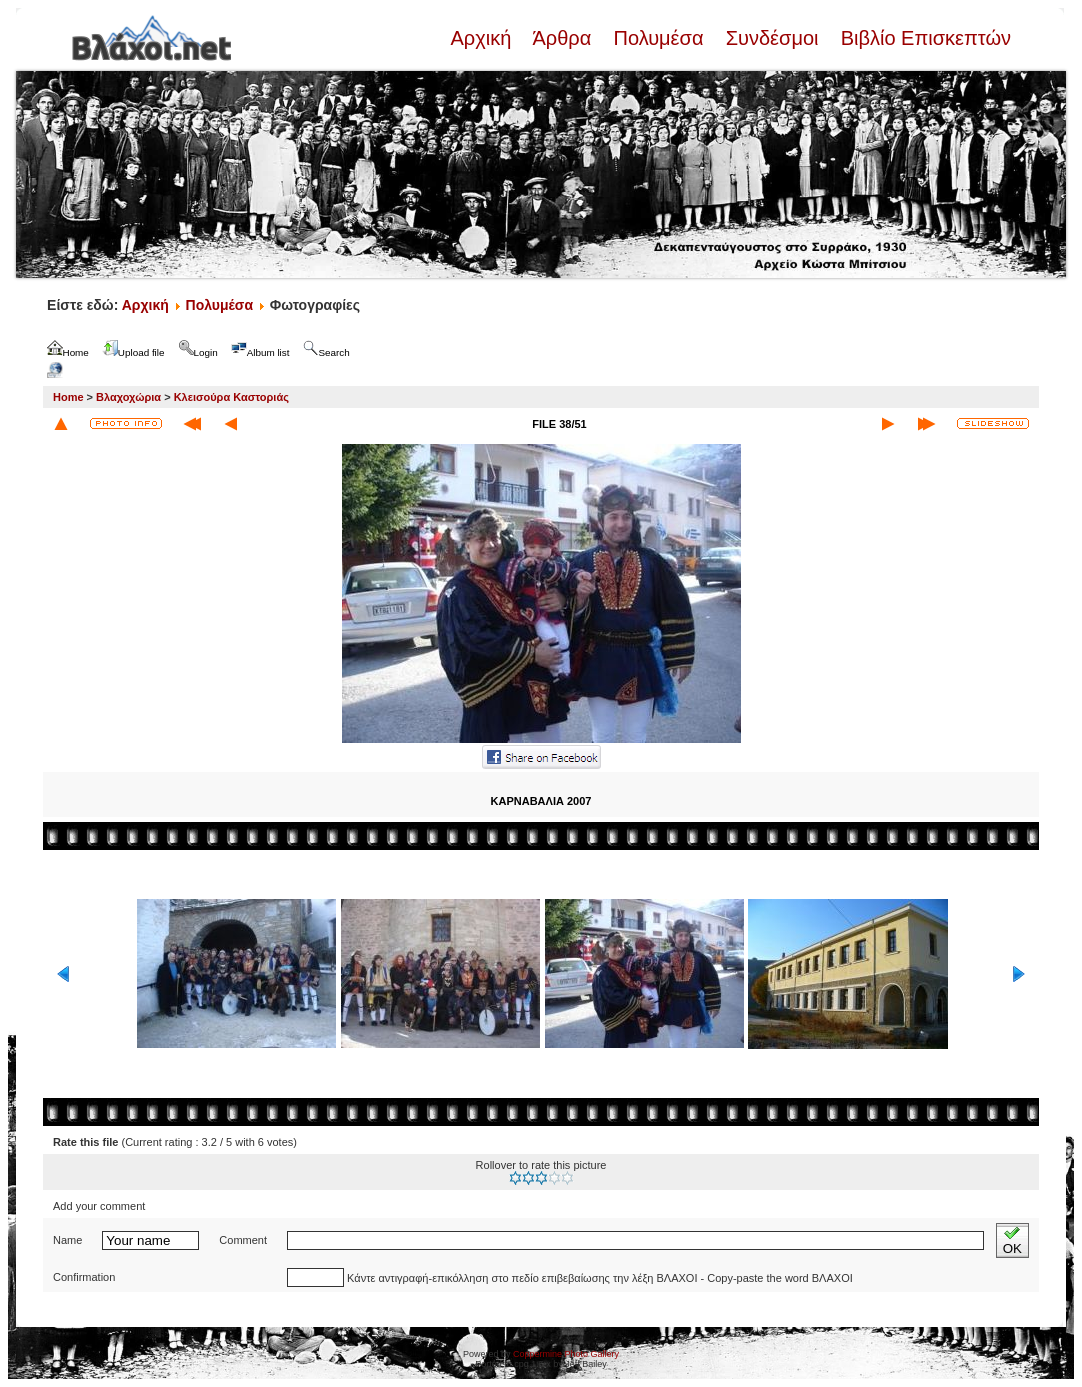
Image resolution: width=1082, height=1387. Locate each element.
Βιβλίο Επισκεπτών (923, 38)
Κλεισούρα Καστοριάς (231, 397)
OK (1012, 1240)
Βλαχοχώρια (128, 397)
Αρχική (483, 38)
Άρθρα (562, 38)
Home (68, 397)
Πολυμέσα (658, 38)
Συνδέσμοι (772, 38)
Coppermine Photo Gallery (566, 1354)
